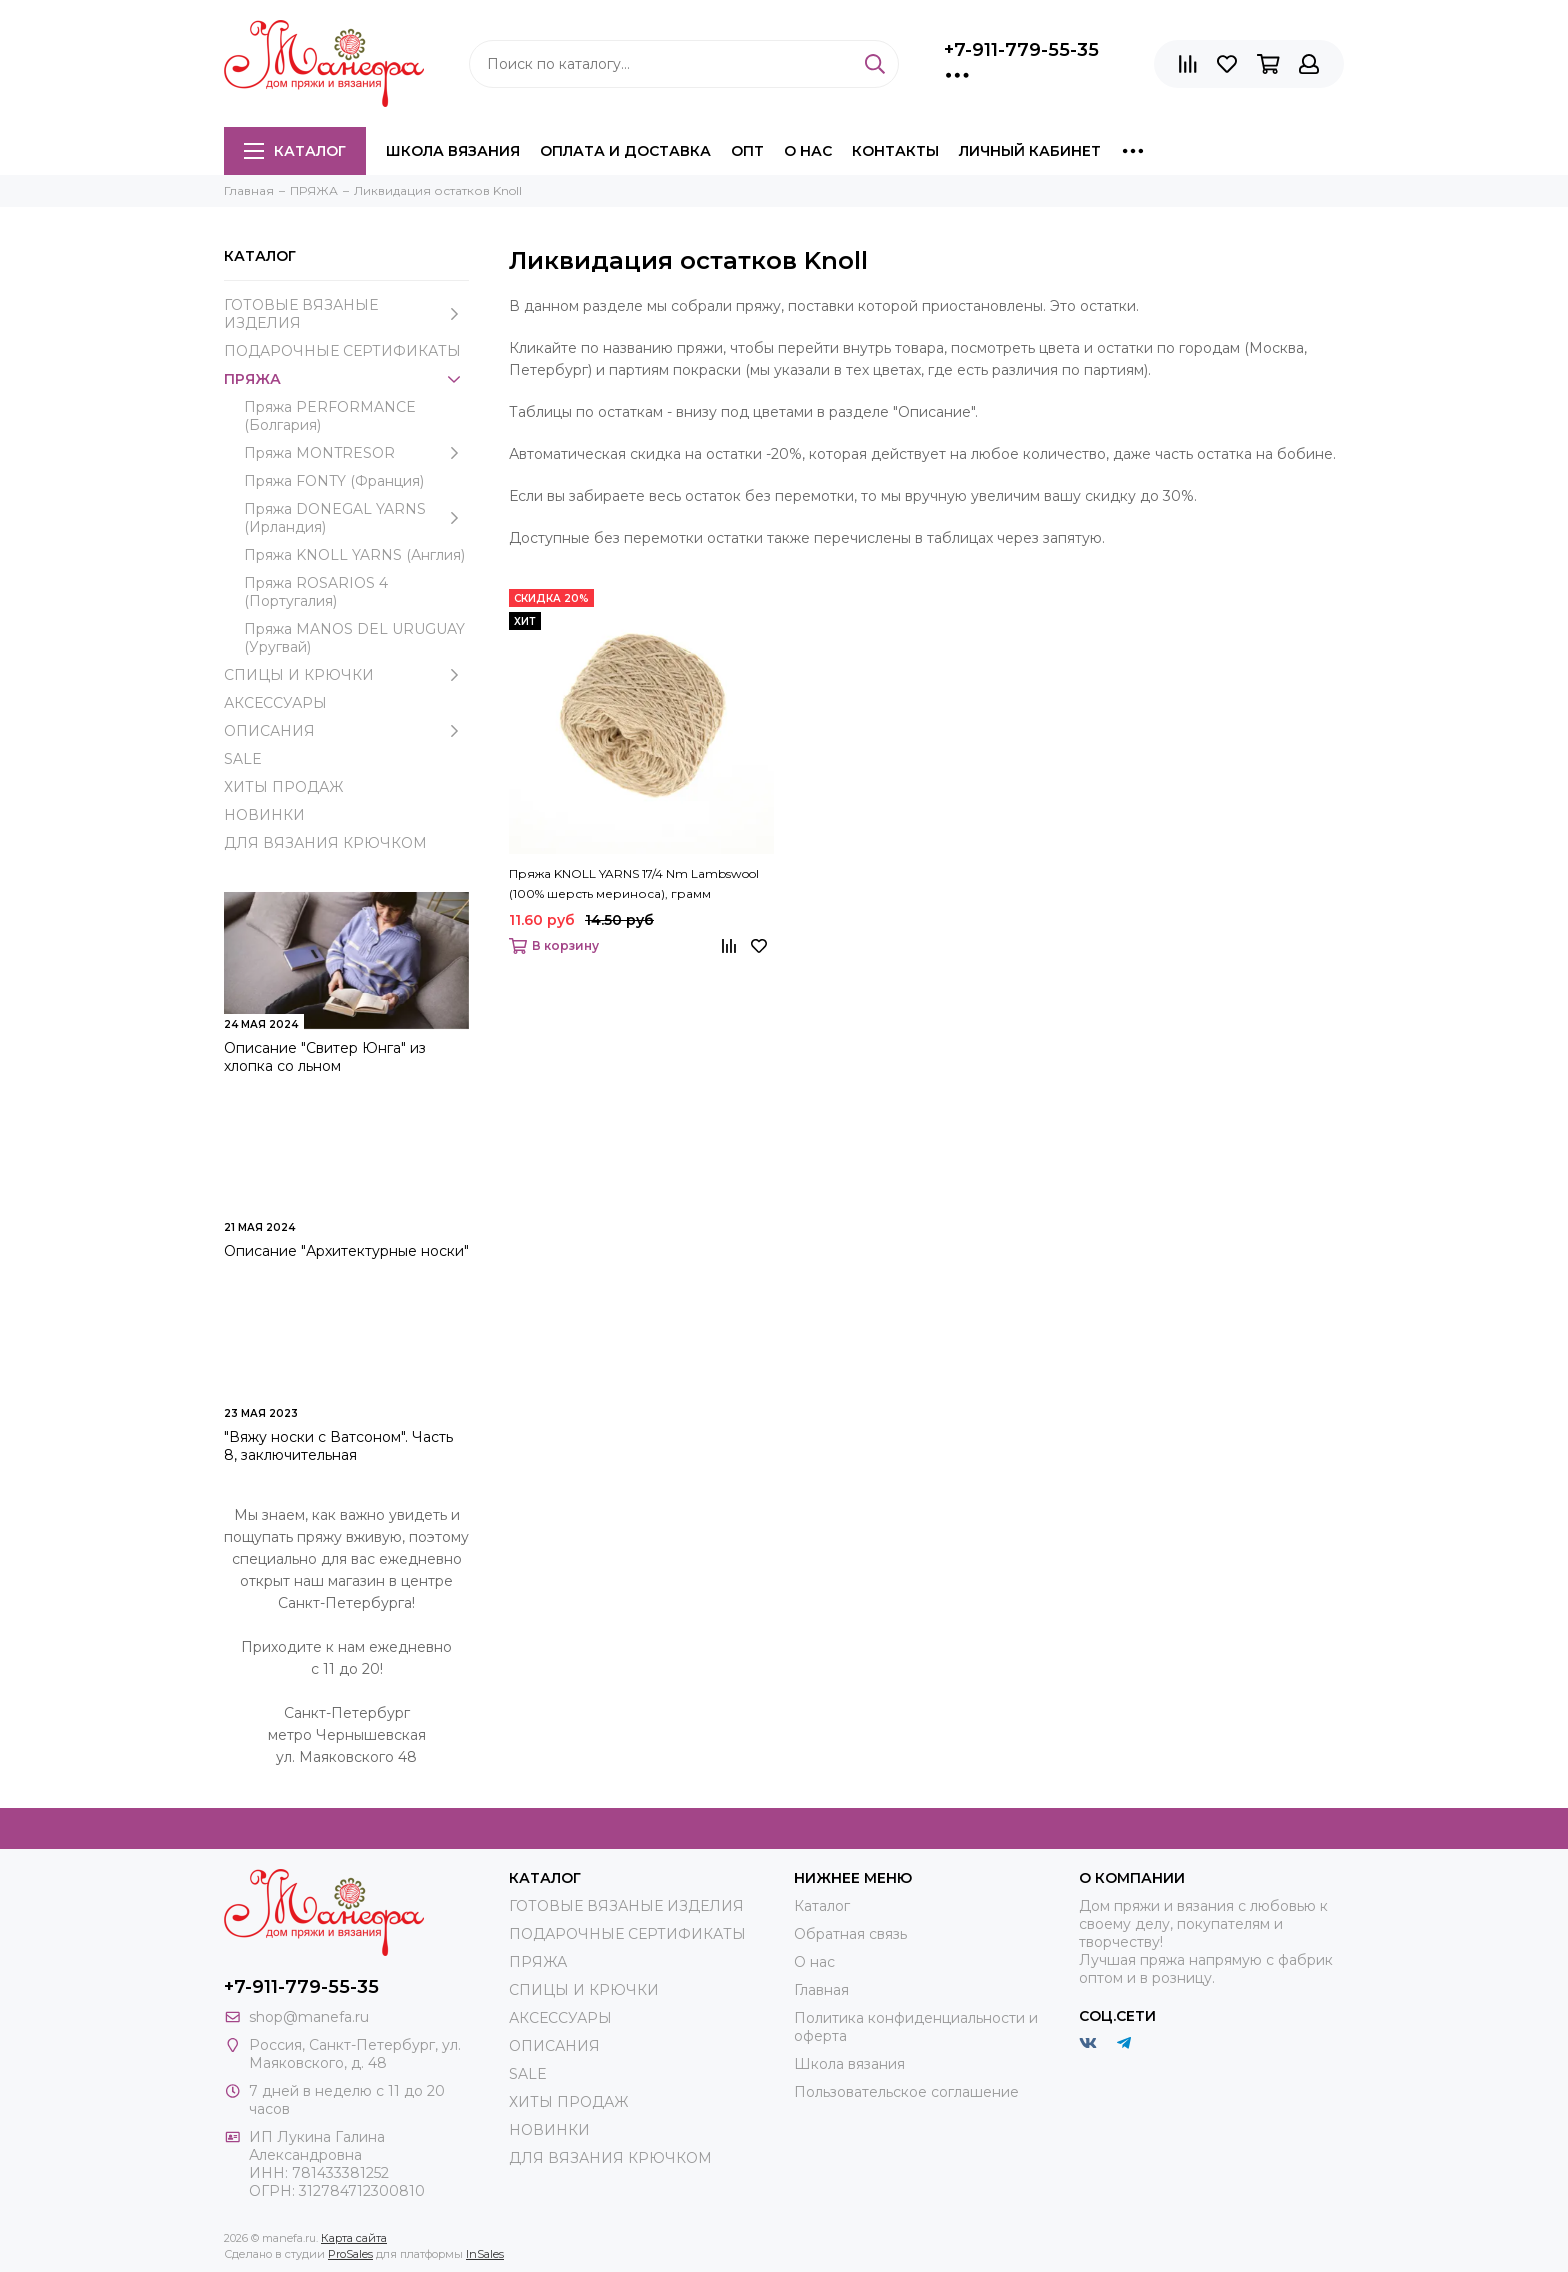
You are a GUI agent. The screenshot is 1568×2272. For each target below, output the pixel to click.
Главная (821, 1990)
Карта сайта (354, 2238)
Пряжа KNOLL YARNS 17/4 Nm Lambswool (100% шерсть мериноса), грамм (634, 883)
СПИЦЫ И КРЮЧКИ (346, 675)
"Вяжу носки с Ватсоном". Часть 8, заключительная (338, 1446)
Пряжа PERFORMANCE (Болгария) (330, 416)
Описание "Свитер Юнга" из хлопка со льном (325, 1057)
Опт (747, 151)
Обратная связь (850, 1934)
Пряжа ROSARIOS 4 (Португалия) (316, 592)
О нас (808, 151)
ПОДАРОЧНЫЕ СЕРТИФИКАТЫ (342, 351)
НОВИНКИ (264, 815)
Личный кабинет (1030, 151)
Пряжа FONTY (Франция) (334, 481)
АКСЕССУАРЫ (275, 703)
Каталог (295, 151)
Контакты (895, 151)
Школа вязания (453, 151)
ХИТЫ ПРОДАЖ (283, 787)
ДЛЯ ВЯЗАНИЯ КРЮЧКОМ (325, 843)
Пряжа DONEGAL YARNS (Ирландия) (356, 518)
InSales (485, 2254)
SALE (243, 759)
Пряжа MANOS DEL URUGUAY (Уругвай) (354, 638)
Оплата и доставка (625, 151)
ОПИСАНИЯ (346, 731)
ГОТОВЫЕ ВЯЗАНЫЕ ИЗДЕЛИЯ (346, 314)
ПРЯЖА (346, 379)
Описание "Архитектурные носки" (346, 1251)
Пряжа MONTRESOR (356, 453)
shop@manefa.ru (309, 2017)
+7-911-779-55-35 (1021, 50)
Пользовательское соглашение (906, 2092)
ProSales (350, 2254)
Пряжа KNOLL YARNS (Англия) (354, 555)
